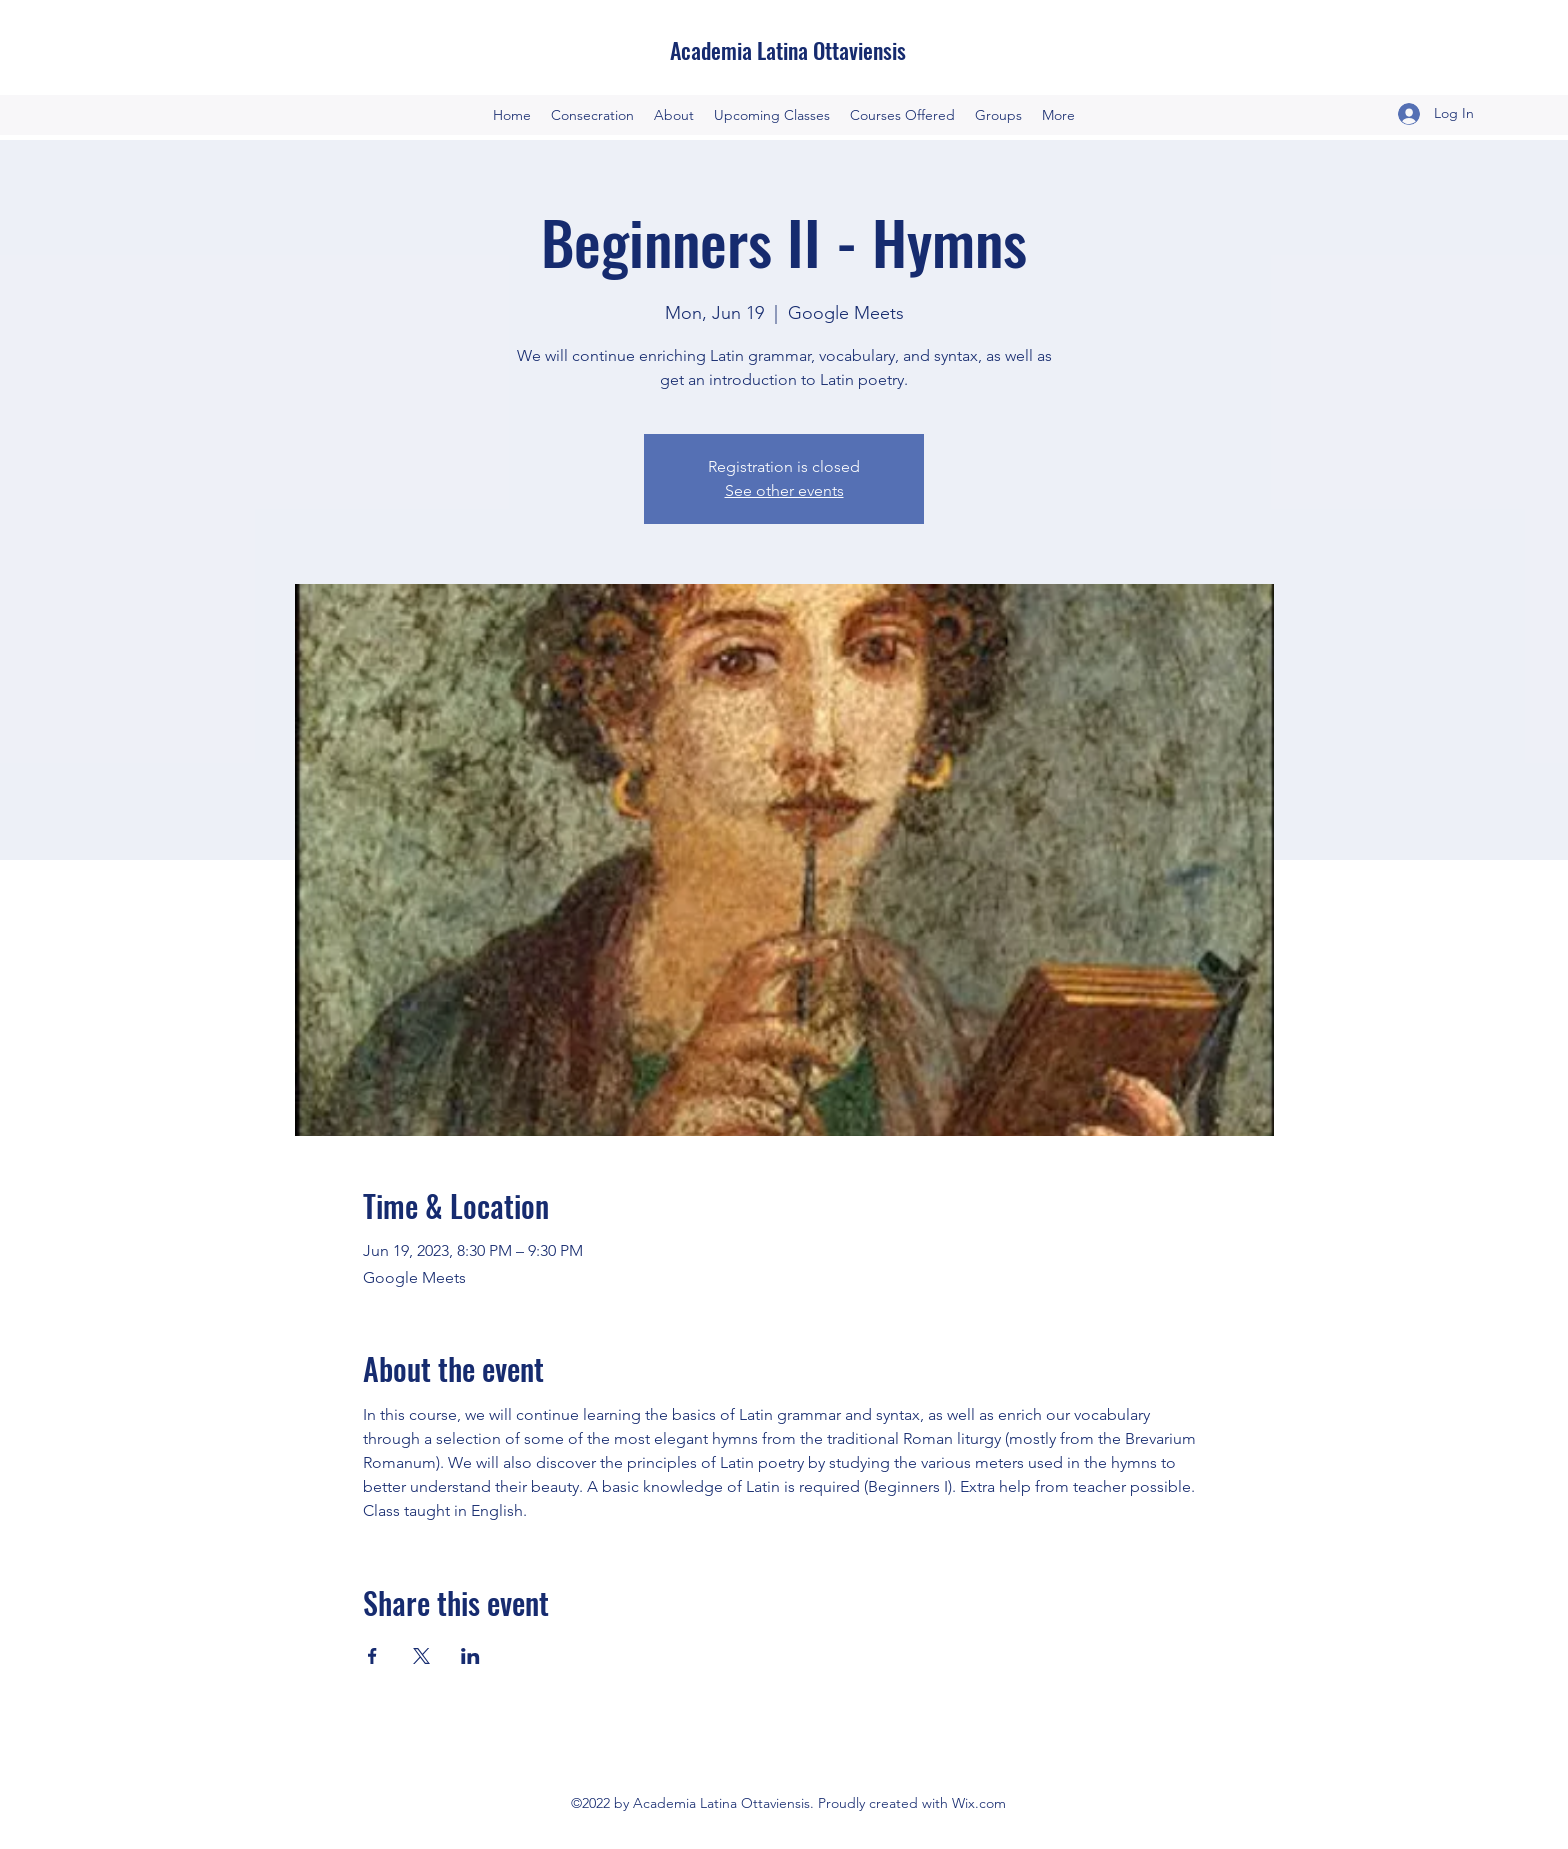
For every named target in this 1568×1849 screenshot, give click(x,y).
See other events (784, 490)
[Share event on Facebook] (372, 1656)
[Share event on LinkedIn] (470, 1656)
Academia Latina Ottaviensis (788, 50)
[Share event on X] (421, 1656)
